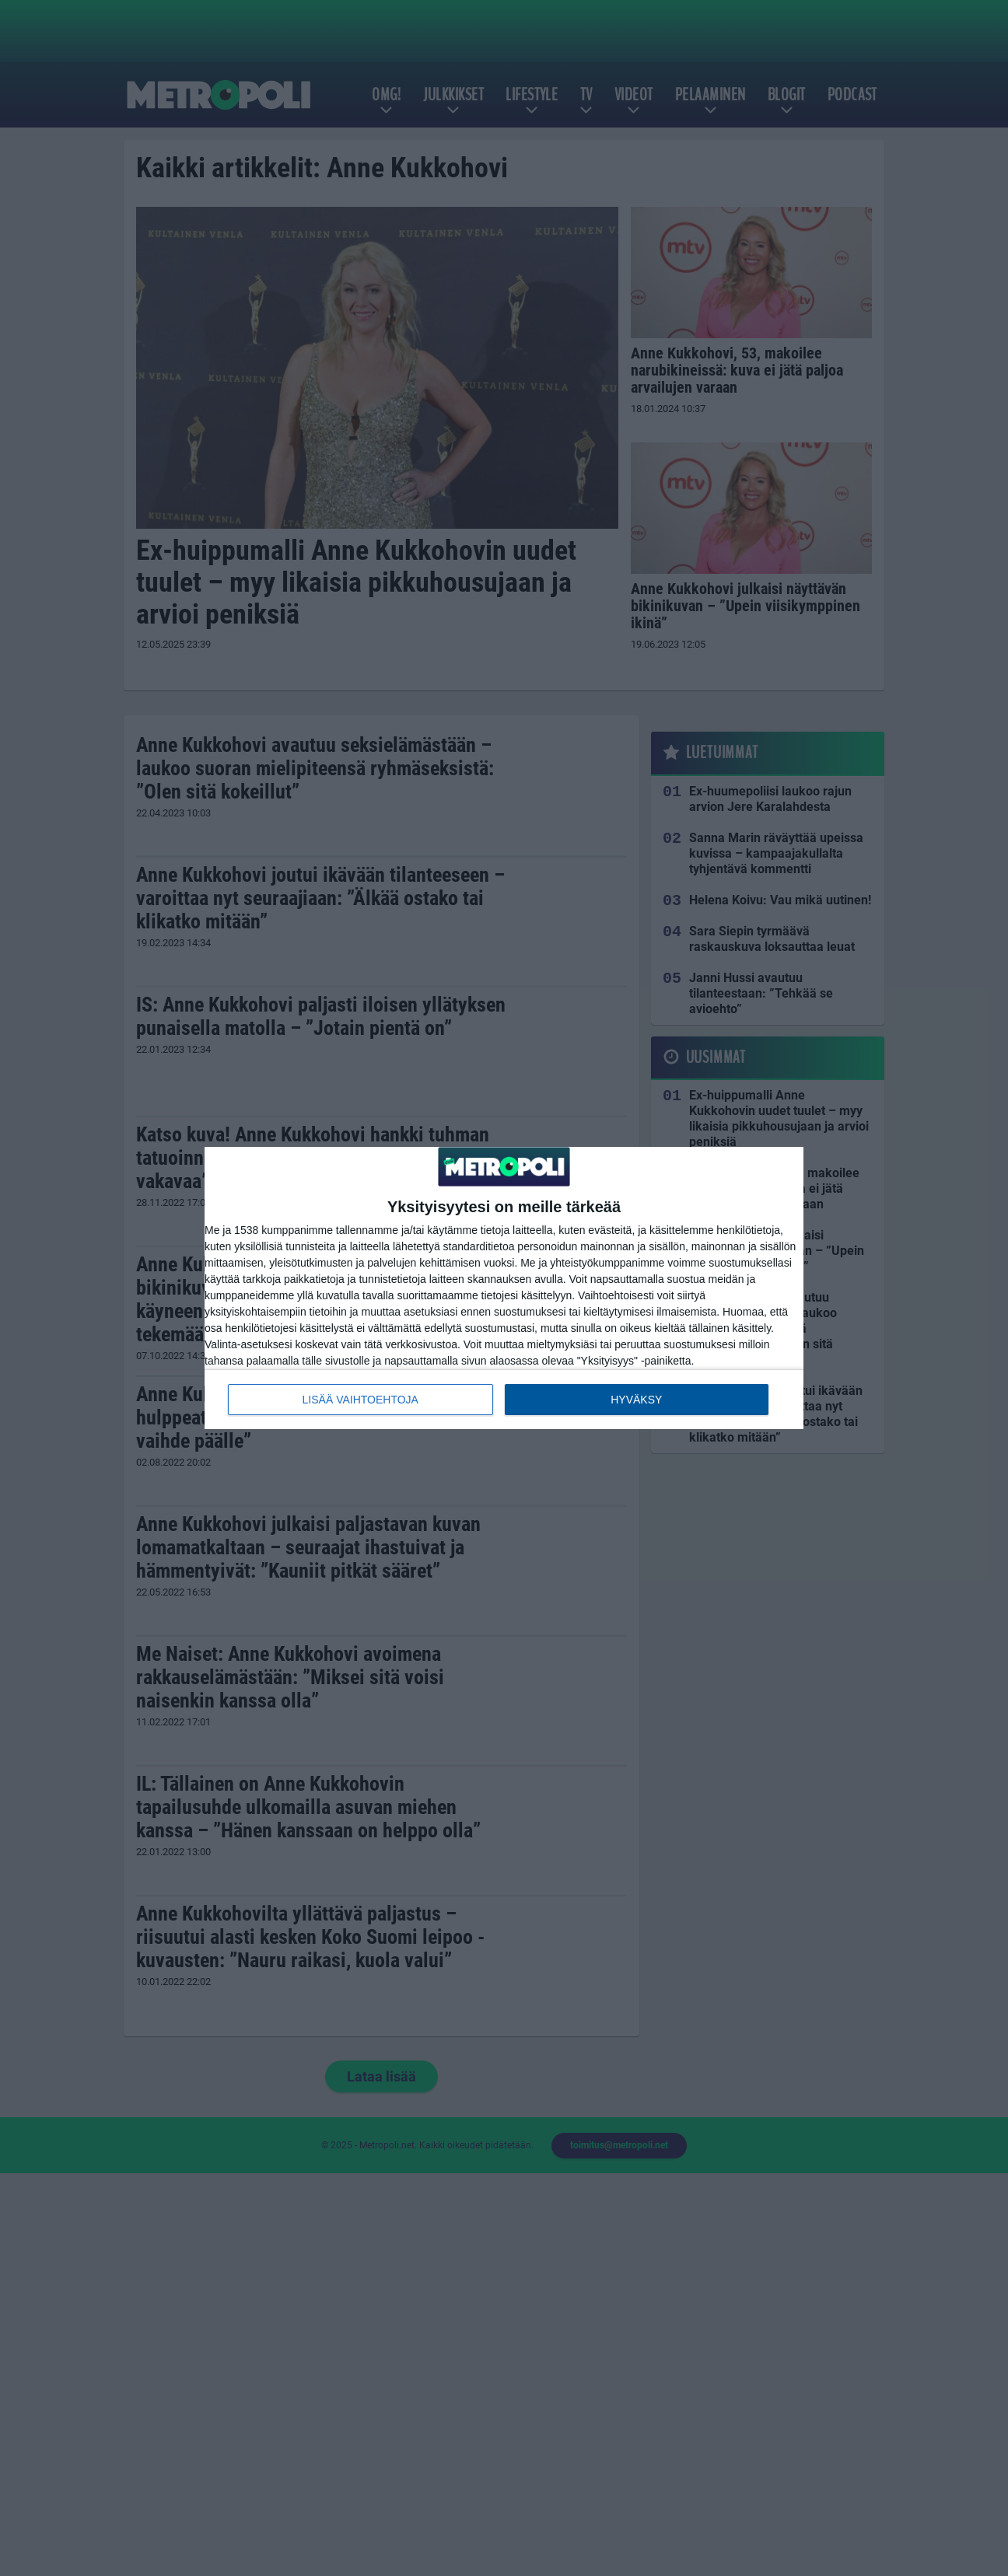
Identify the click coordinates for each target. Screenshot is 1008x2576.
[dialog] (504, 1287)
